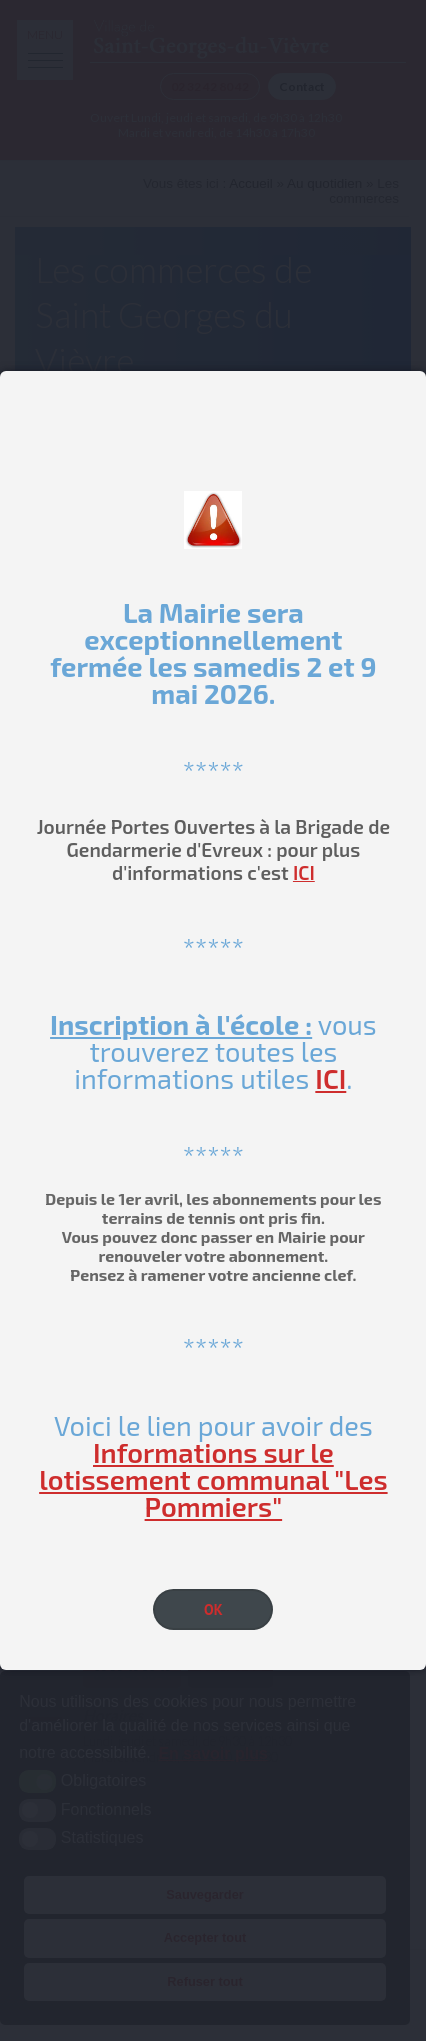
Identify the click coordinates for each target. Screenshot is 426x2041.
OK (213, 1609)
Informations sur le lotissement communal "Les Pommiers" (213, 1479)
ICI (304, 872)
